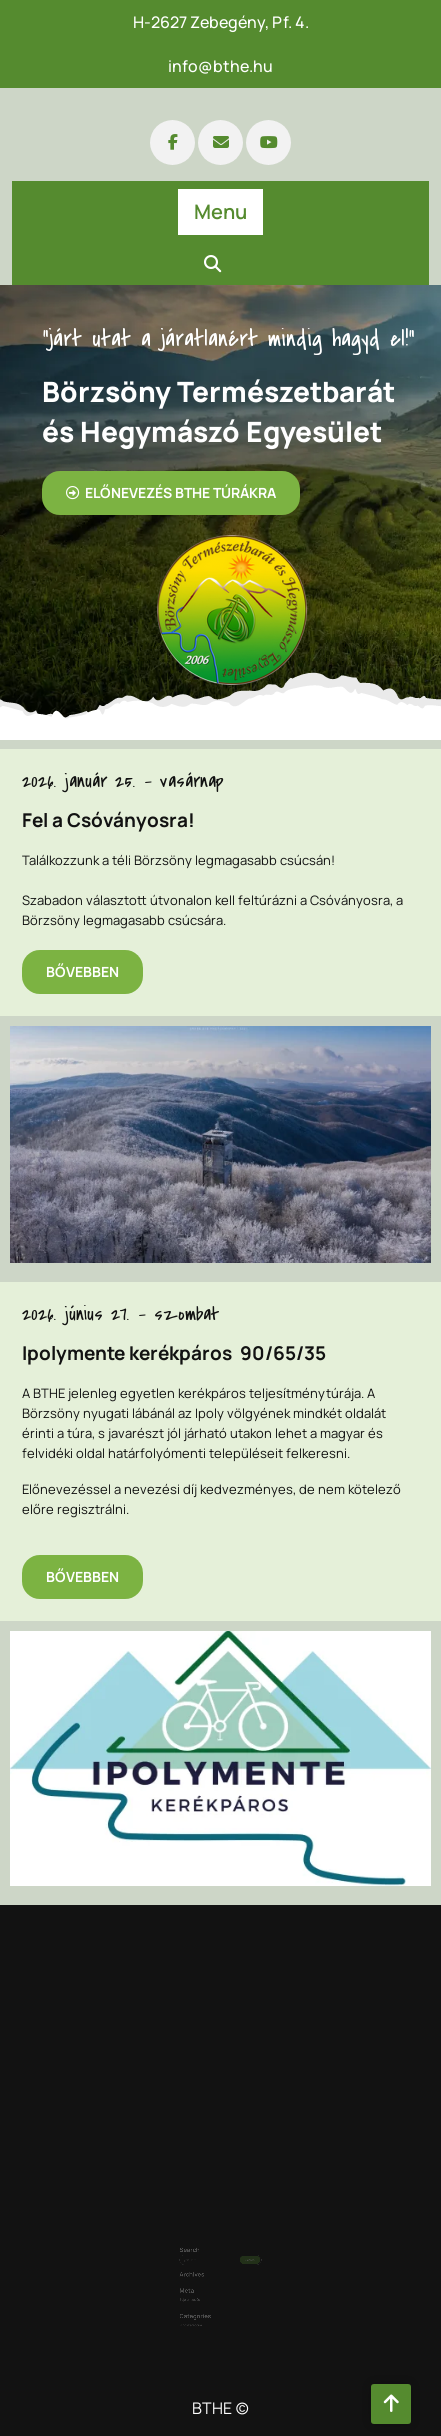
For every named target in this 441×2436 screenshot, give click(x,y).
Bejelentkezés (200, 2272)
